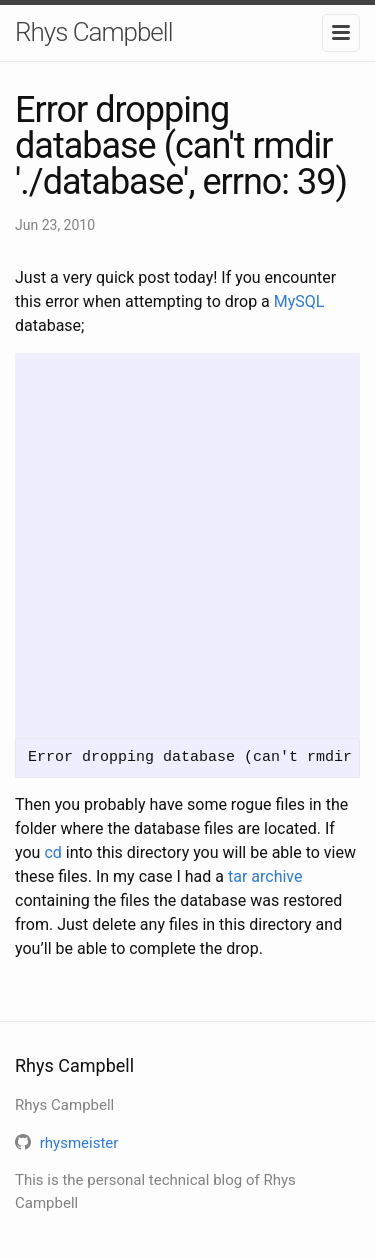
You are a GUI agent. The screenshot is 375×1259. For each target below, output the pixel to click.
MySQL (299, 301)
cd (52, 852)
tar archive (265, 876)
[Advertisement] (187, 540)
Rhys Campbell (93, 32)
